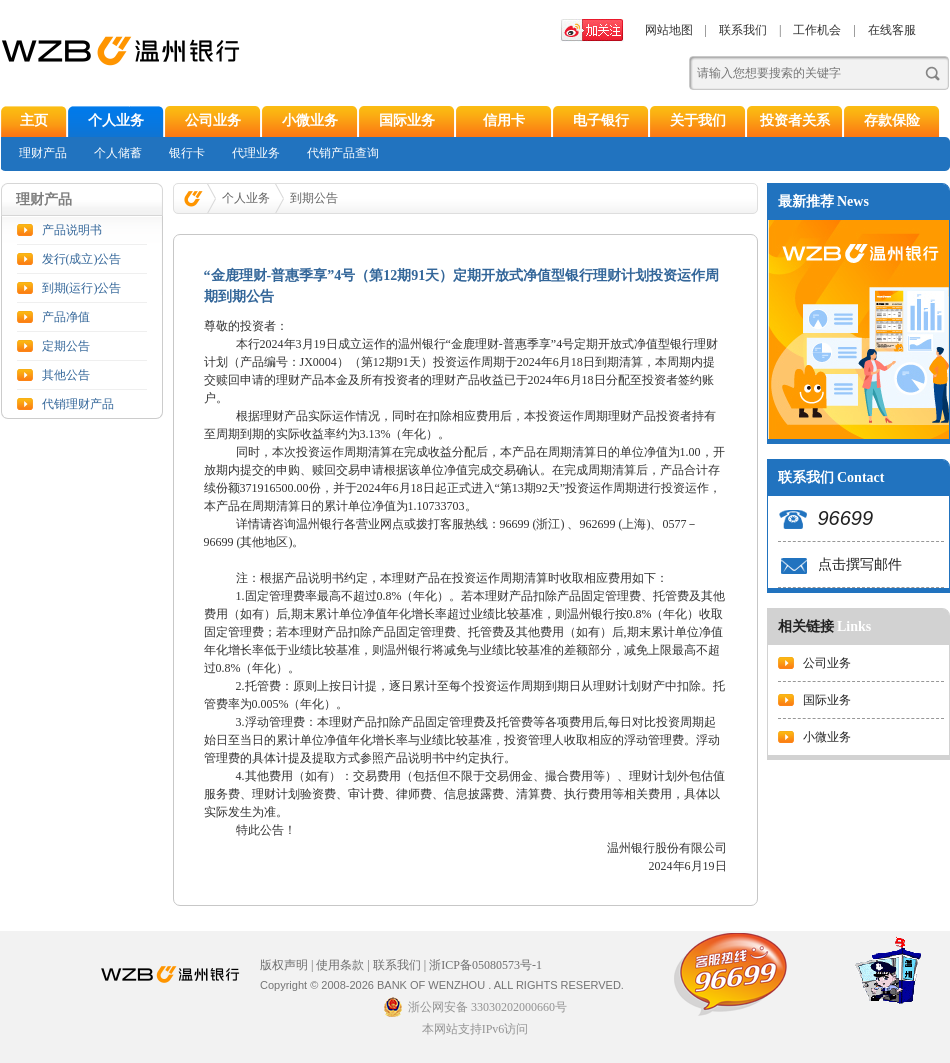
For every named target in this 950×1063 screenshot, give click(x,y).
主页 (34, 120)
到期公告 (314, 198)
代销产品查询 (343, 153)
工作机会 (817, 30)
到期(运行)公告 (82, 288)
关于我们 (698, 120)
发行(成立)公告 (82, 259)
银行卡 (187, 153)
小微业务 (310, 120)
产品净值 (66, 317)
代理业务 (256, 153)
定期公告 (66, 346)
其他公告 (66, 375)
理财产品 (43, 153)
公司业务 (213, 120)
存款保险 (892, 120)
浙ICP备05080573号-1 (485, 965)
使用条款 (340, 965)
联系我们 (743, 30)
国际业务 (407, 120)
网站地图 (669, 30)
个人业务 (116, 120)
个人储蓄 (118, 153)
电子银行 (601, 120)
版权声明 (284, 965)
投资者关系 (795, 120)
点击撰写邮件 (860, 564)
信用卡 (504, 120)
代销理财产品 (78, 404)
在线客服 (892, 30)
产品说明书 (72, 230)
